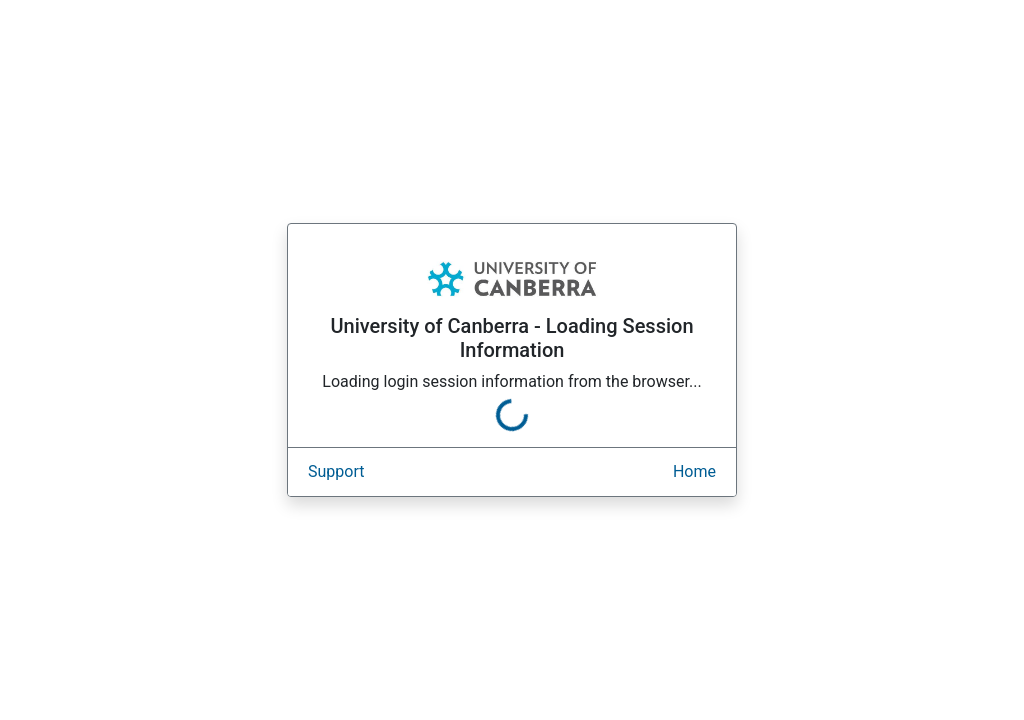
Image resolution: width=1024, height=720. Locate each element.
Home (694, 471)
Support (336, 471)
